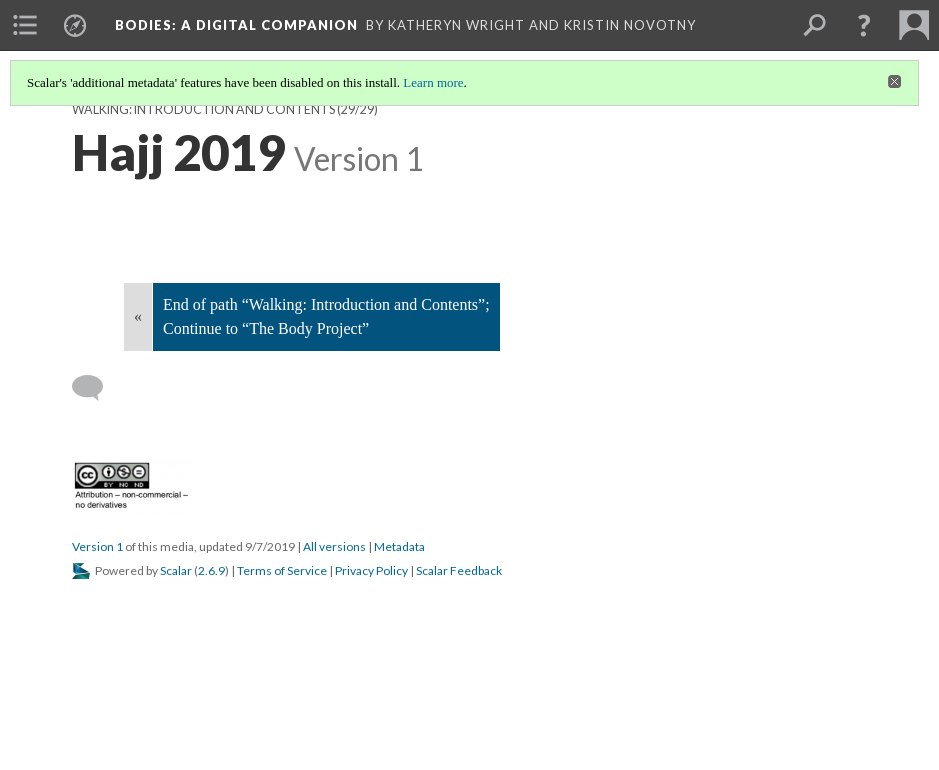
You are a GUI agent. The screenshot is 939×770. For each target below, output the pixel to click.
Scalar (176, 570)
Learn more (433, 82)
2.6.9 (211, 570)
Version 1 (97, 546)
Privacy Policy (371, 570)
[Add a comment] (96, 388)
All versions (334, 546)
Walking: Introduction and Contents (203, 109)
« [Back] (138, 316)
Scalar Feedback (459, 570)
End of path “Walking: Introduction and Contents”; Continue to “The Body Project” (326, 316)
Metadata (399, 546)
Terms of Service (282, 570)
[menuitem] (25, 25)
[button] (864, 25)
